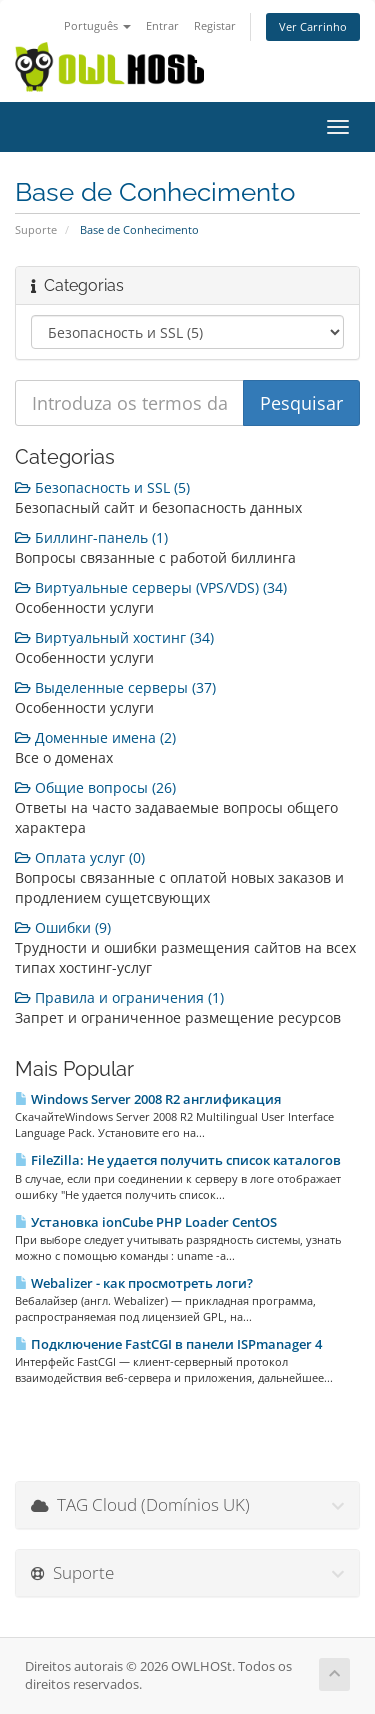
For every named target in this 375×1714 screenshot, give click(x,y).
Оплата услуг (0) (80, 857)
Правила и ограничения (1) (119, 997)
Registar (215, 25)
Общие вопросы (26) (95, 787)
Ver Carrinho (313, 26)
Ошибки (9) (63, 927)
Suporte (36, 229)
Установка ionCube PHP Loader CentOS (146, 1222)
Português (97, 25)
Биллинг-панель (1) (91, 537)
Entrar (162, 25)
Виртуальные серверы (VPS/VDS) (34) (151, 587)
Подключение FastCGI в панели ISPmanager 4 (168, 1344)
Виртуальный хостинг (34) (114, 637)
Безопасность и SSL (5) (102, 487)
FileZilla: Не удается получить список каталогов (178, 1160)
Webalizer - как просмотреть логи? (134, 1283)
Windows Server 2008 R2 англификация (148, 1099)
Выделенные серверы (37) (115, 687)
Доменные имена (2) (95, 737)
